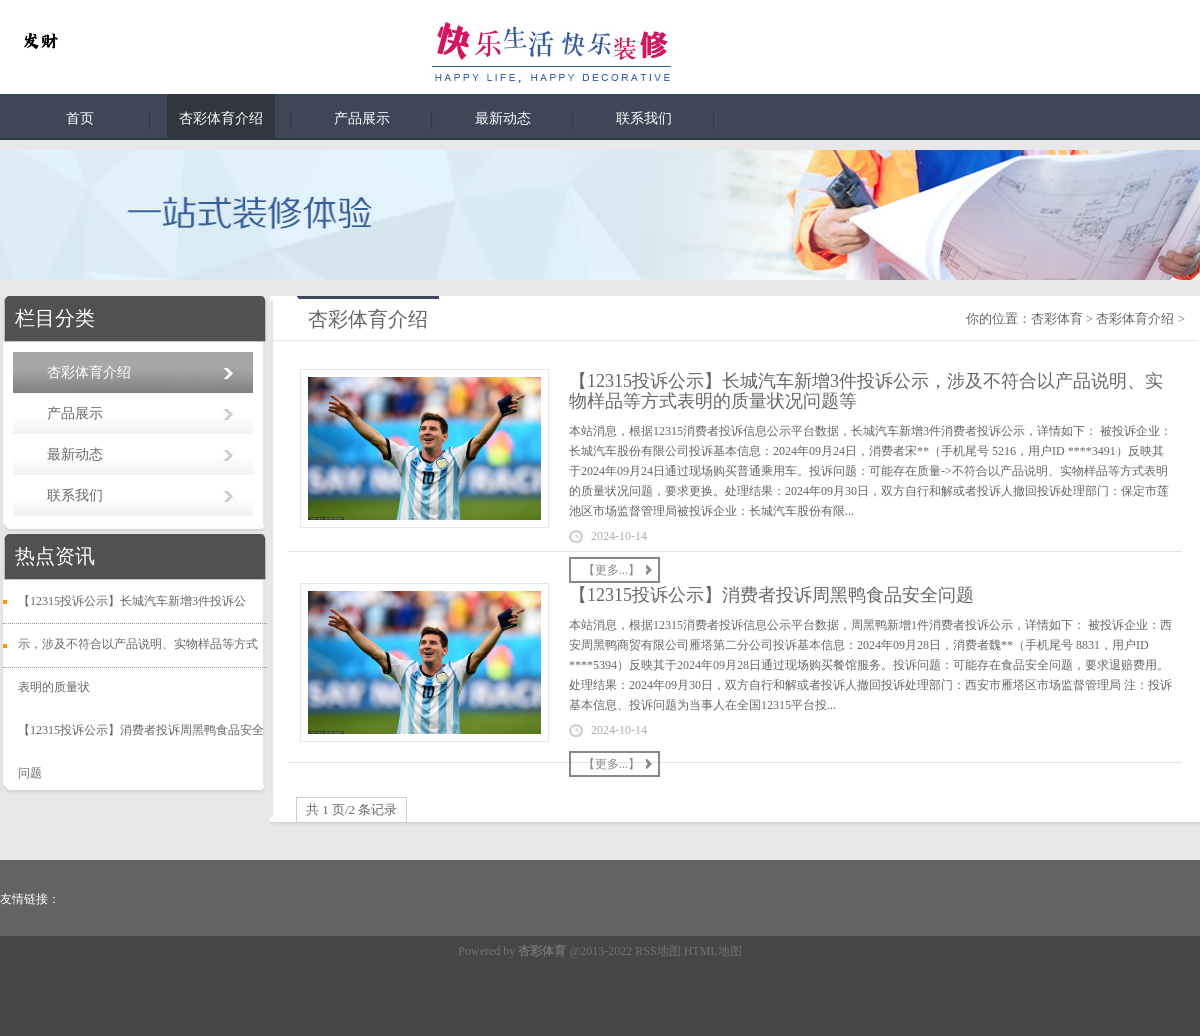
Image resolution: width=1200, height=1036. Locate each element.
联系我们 (644, 118)
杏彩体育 (1057, 318)
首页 (80, 118)
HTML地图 (713, 951)
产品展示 (362, 118)
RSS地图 (657, 951)
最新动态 (503, 118)
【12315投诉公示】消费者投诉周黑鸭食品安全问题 (771, 595)
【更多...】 (611, 570)
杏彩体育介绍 (221, 118)
